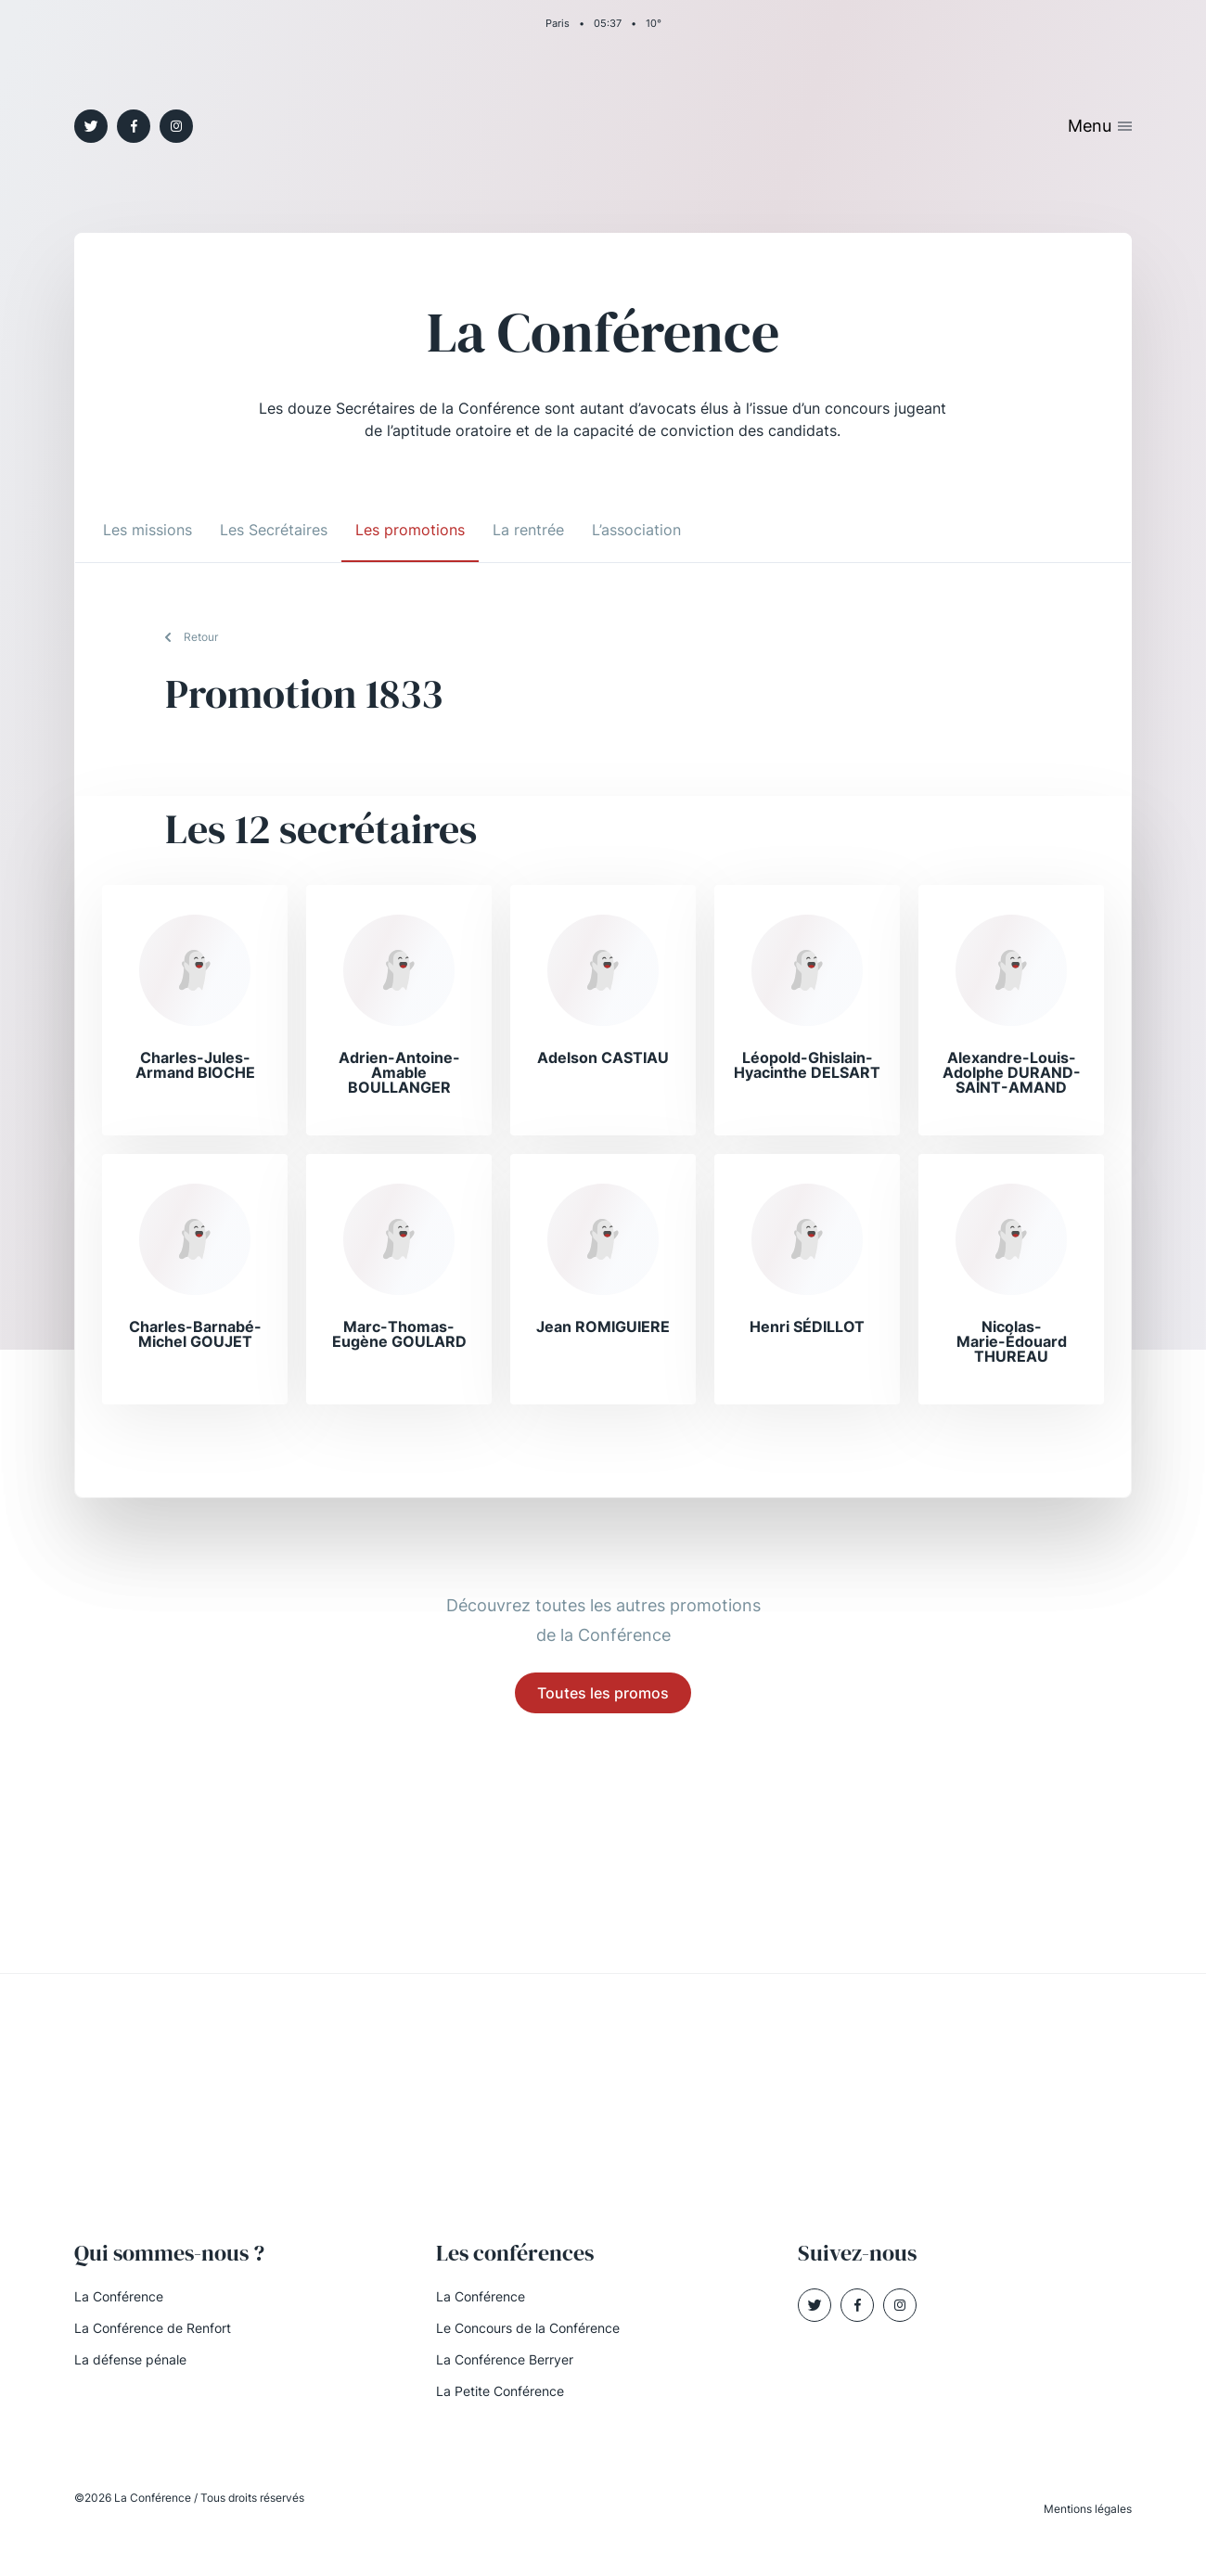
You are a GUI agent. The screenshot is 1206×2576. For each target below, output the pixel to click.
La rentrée (528, 529)
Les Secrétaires (273, 529)
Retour (201, 637)
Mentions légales (1088, 2509)
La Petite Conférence (500, 2391)
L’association (636, 529)
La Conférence (118, 2296)
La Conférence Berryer (504, 2359)
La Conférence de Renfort (152, 2328)
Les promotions (410, 529)
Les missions (147, 529)
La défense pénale (130, 2359)
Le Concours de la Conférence (528, 2328)
